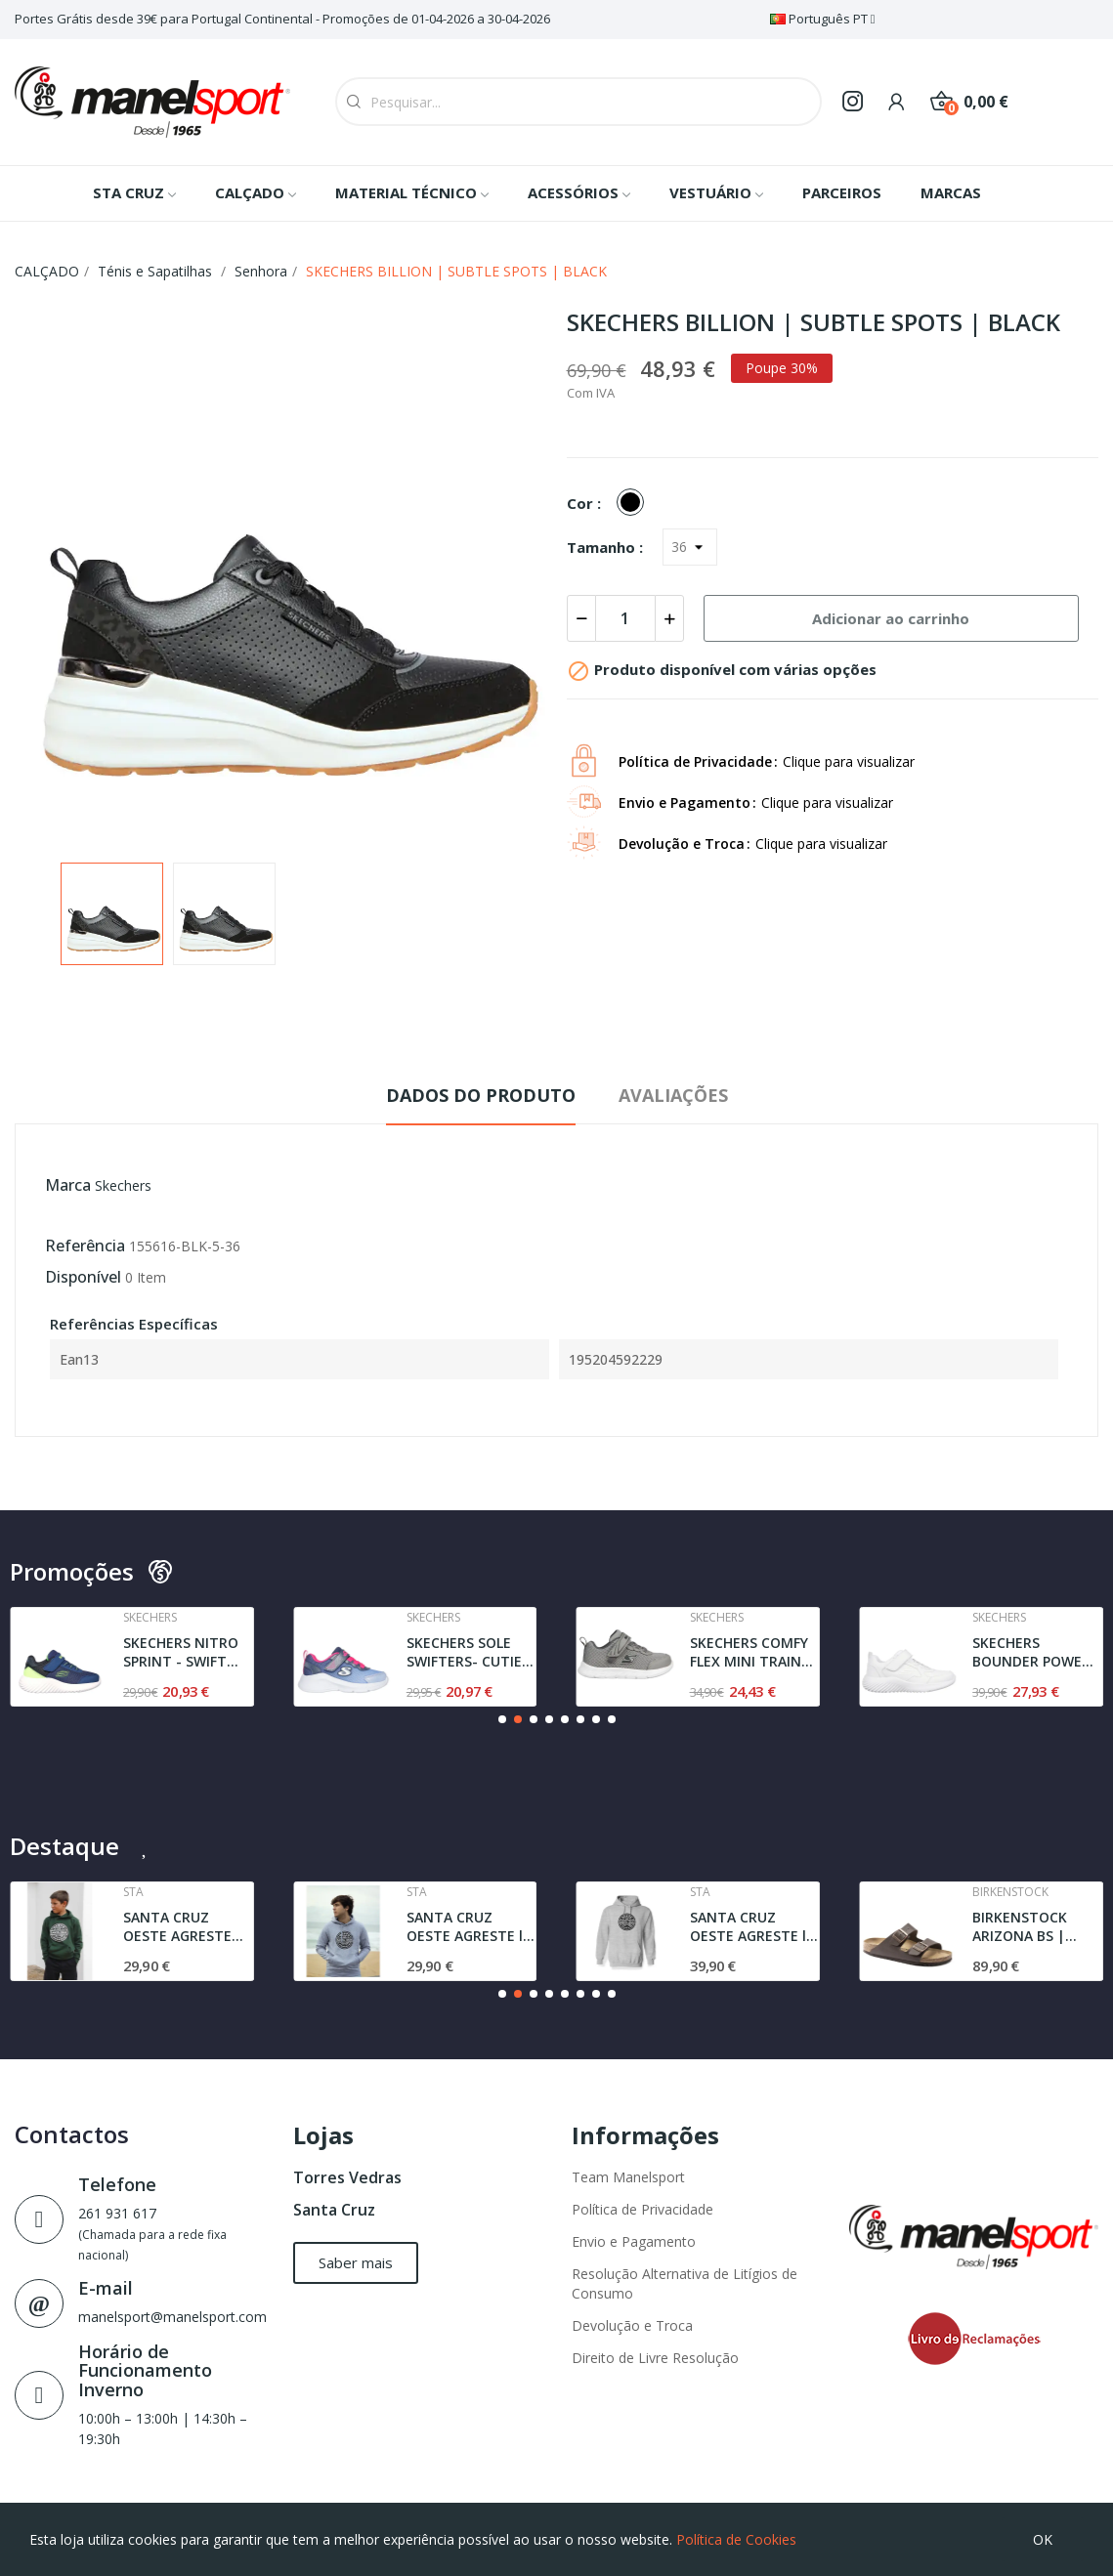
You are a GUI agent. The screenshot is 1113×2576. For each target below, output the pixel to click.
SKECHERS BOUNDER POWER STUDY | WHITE (1031, 1652)
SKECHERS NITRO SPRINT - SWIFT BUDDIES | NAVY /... (180, 1652)
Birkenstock (1010, 1892)
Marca (68, 1185)
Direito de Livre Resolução (655, 2357)
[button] (502, 1719)
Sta (133, 1892)
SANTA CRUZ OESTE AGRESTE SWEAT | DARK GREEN (177, 1927)
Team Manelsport (628, 2177)
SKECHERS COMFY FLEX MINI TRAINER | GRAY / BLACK (754, 1652)
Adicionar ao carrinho (890, 618)
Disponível (83, 1277)
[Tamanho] (690, 547)
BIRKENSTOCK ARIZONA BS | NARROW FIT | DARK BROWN (1020, 1927)
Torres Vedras (347, 2177)
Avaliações (673, 1095)
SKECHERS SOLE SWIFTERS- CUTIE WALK (464, 1652)
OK (1042, 2539)
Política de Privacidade (642, 2209)
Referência (85, 1245)
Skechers (123, 1185)
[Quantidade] (625, 618)
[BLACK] (635, 503)
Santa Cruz (334, 2209)
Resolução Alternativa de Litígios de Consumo (684, 2283)
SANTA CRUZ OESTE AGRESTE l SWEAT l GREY (748, 1927)
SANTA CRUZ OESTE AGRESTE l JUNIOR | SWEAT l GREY (466, 1927)
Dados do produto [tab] (481, 1095)
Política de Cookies (736, 2539)
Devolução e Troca (632, 2325)
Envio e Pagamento (634, 2241)
